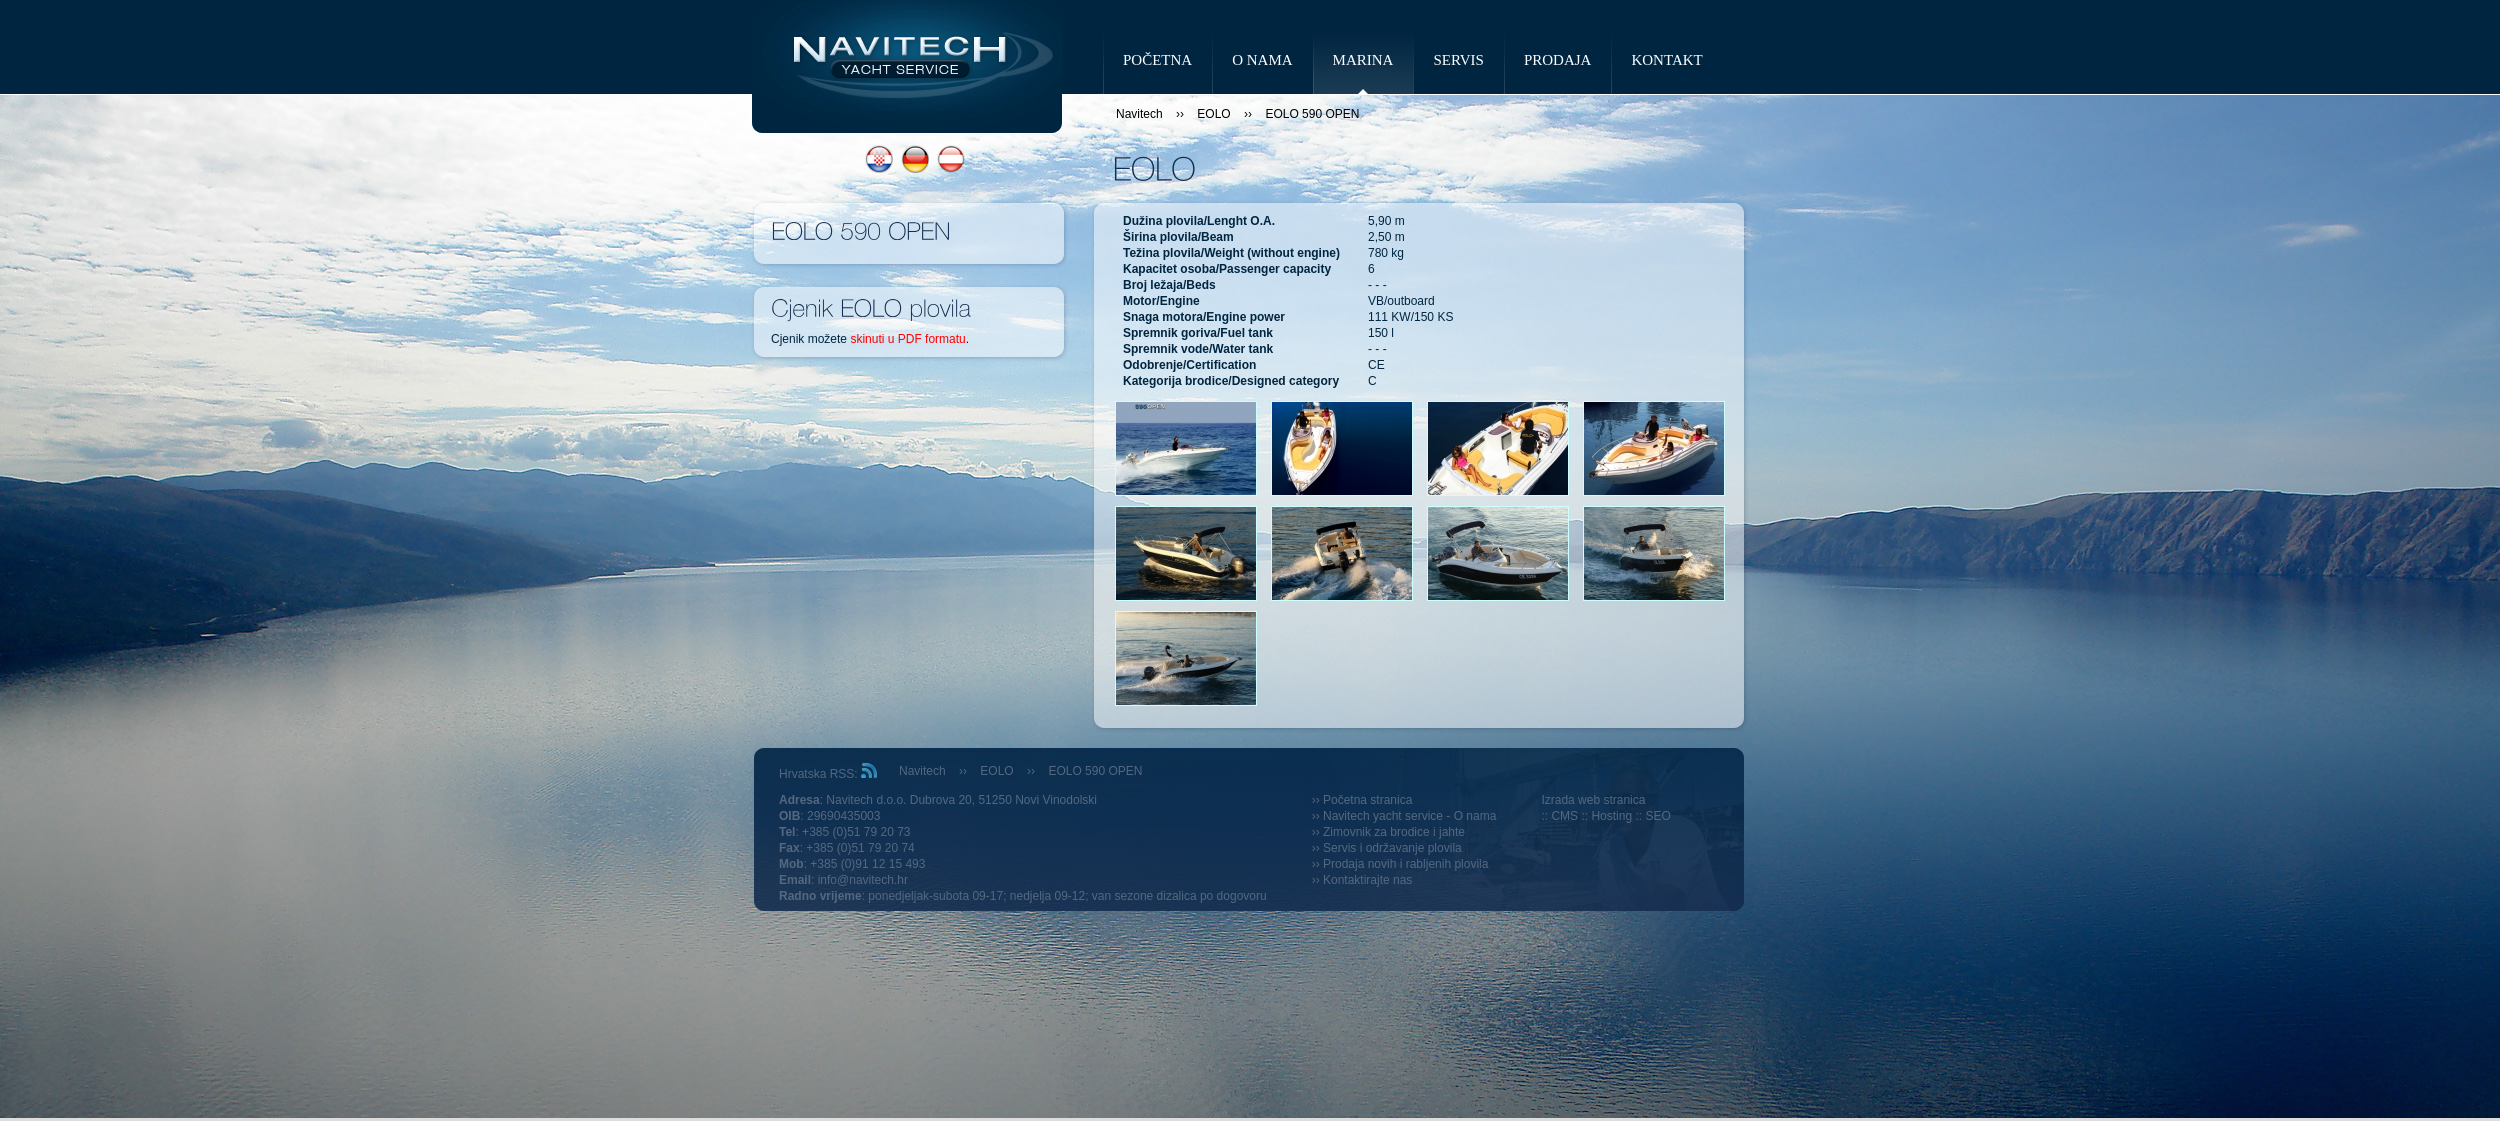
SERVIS (1458, 60)
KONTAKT (1666, 60)
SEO (1657, 816)
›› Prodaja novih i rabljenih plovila (1400, 864)
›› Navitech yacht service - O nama (1404, 816)
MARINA (1363, 60)
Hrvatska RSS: (828, 774)
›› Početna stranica (1362, 800)
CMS (1564, 816)
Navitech (1139, 114)
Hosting (1611, 816)
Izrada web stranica (1593, 800)
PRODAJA (1558, 60)
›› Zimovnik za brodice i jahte (1388, 832)
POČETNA (1157, 60)
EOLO (1213, 114)
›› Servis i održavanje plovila (1387, 848)
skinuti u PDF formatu (907, 339)
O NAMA (1262, 60)
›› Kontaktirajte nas (1362, 880)
